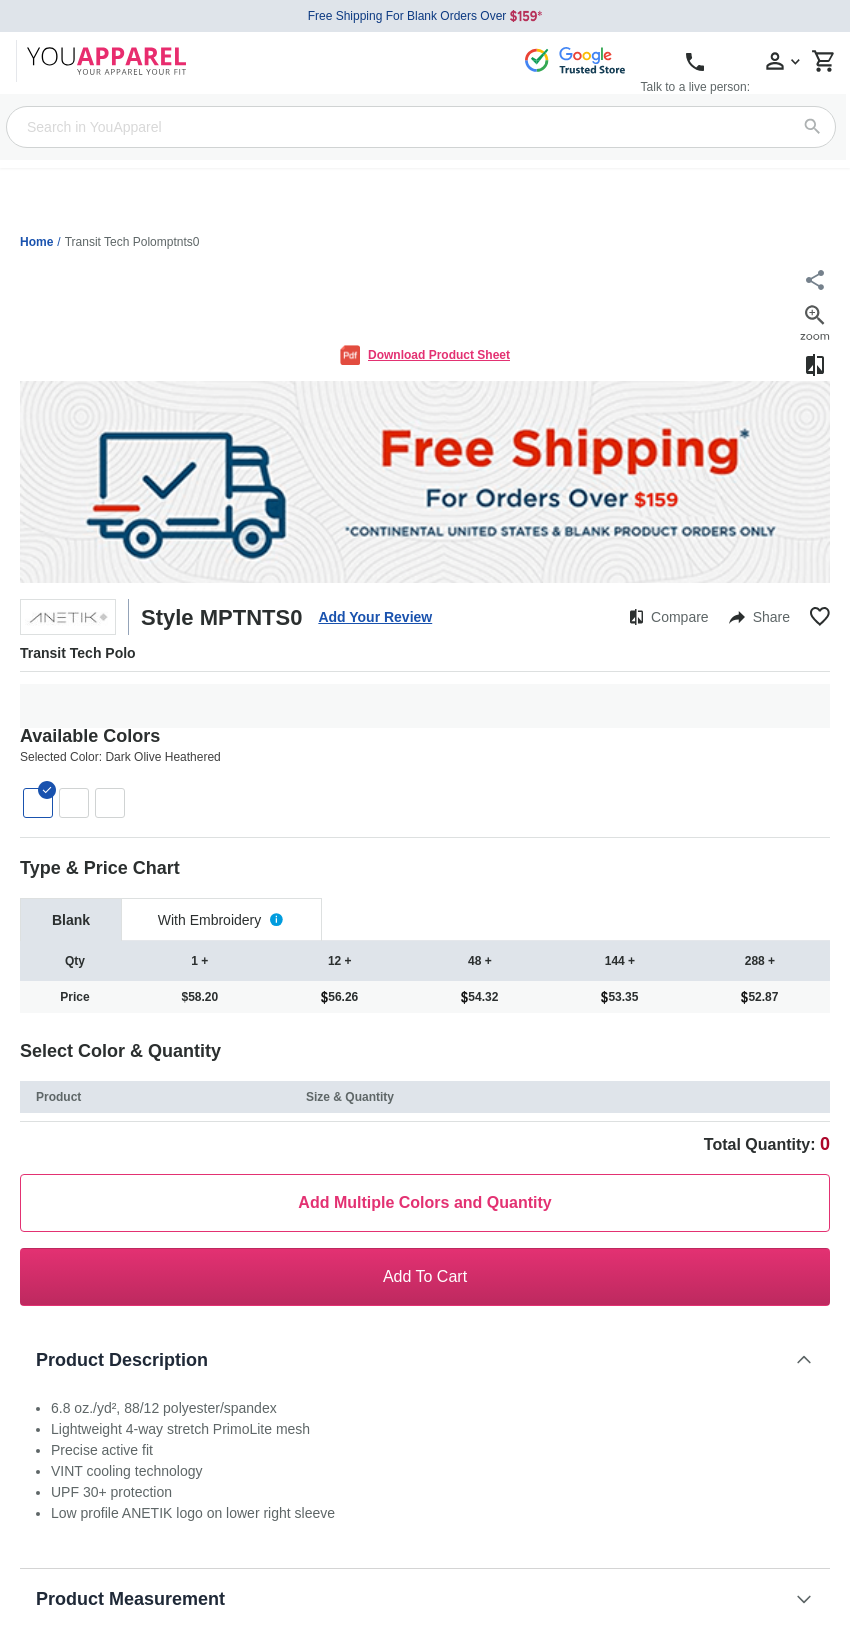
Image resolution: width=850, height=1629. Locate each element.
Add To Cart (425, 1276)
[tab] (71, 919)
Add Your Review (375, 617)
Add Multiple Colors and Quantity (424, 1202)
